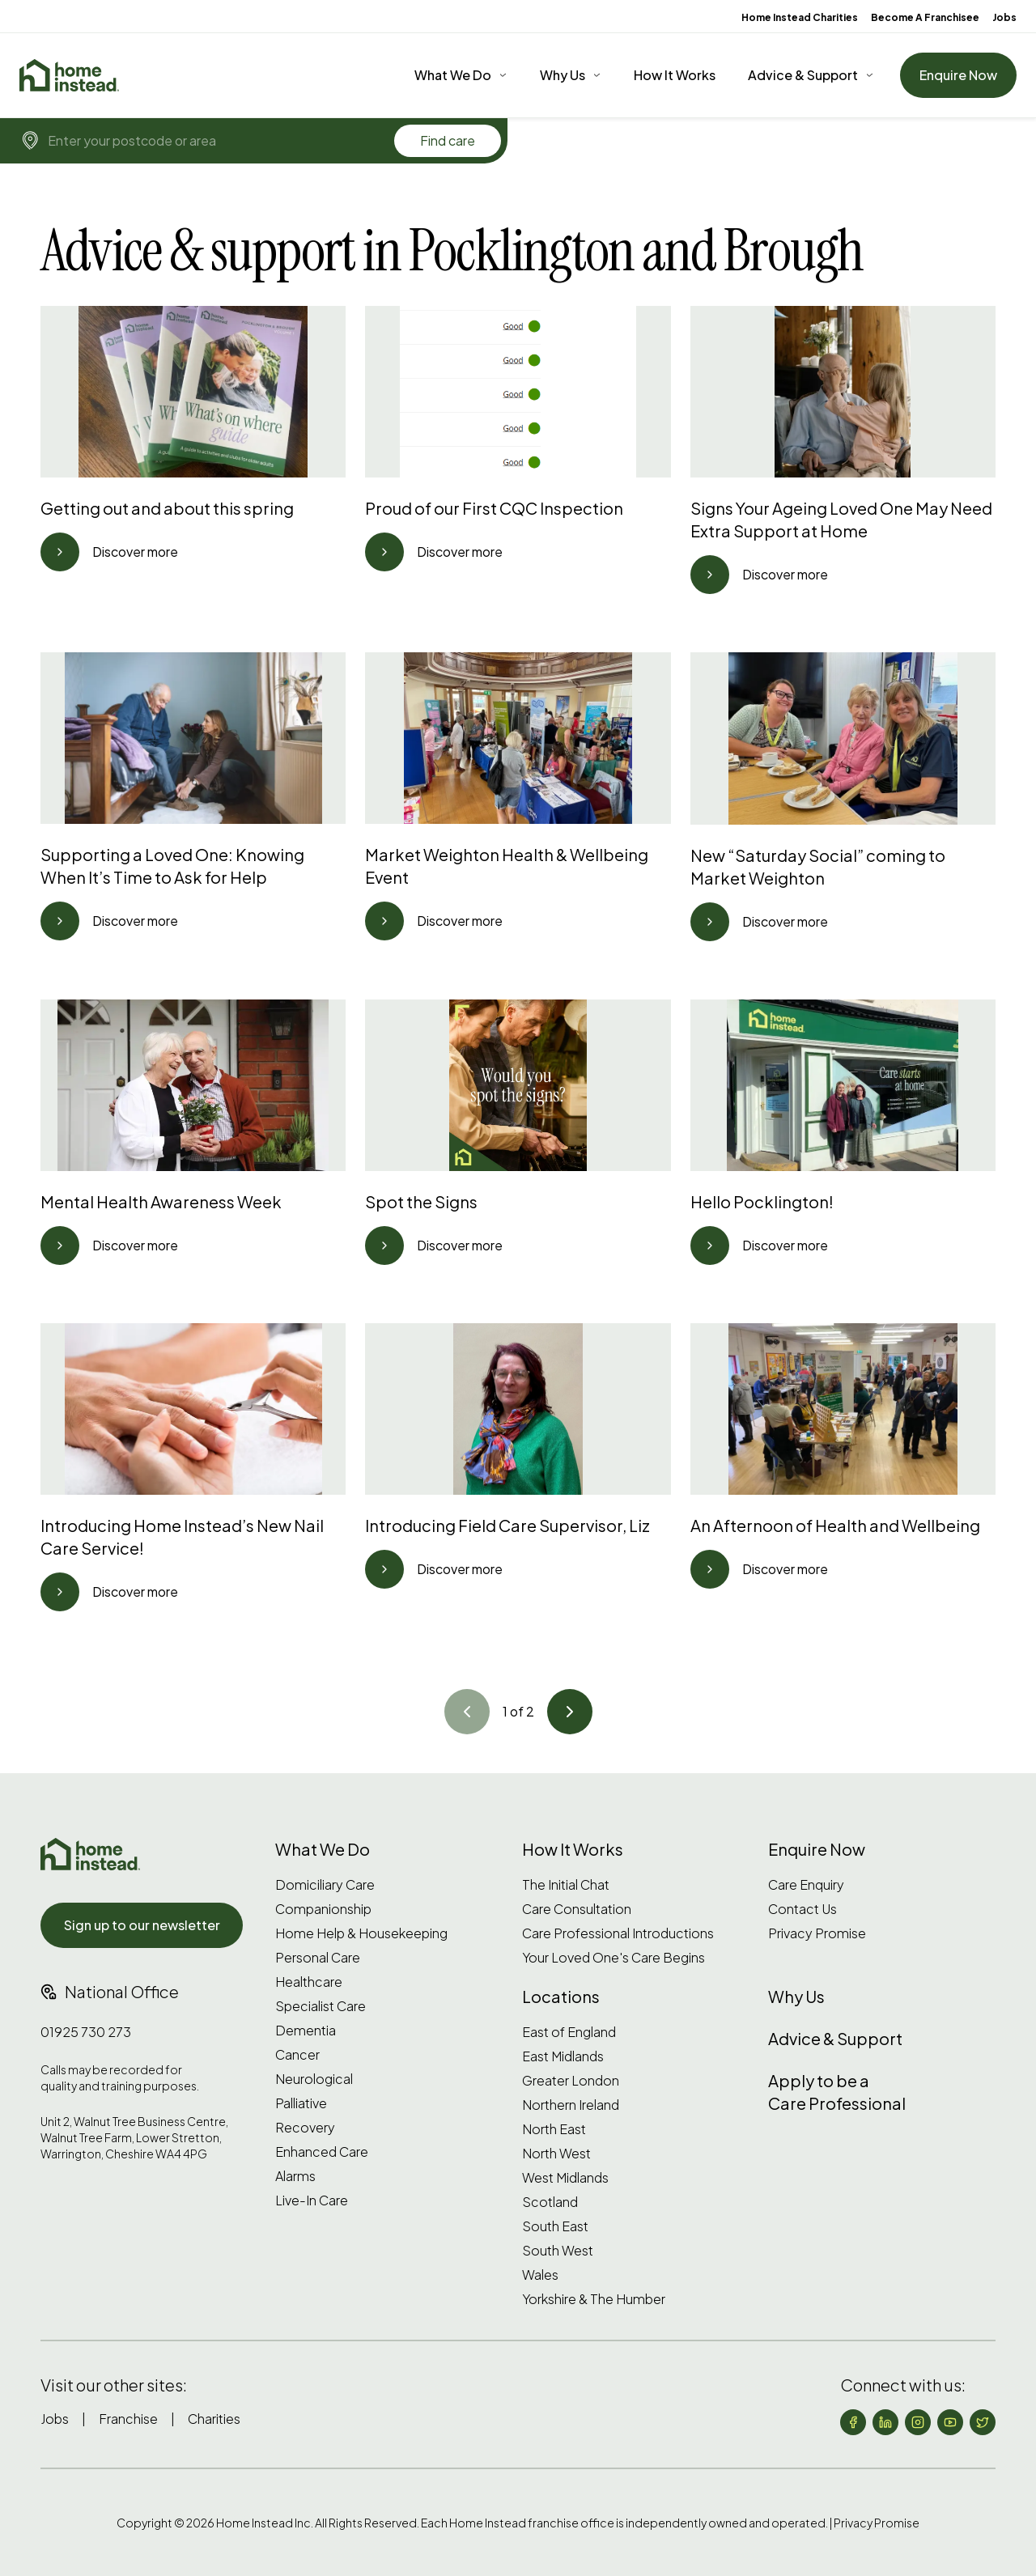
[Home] (69, 75)
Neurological (314, 2079)
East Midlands (563, 2056)
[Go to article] (59, 552)
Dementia (305, 2030)
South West (557, 2251)
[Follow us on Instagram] (918, 2422)
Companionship (323, 1909)
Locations (561, 1996)
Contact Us (802, 1909)
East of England (569, 2032)
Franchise (128, 2418)
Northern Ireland (570, 2105)
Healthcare (308, 1982)
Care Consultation (576, 1909)
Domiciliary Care (325, 1885)
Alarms (295, 2176)
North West (556, 2153)
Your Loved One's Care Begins (613, 1958)
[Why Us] (570, 75)
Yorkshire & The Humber (593, 2299)
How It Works (674, 74)
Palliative (301, 2103)
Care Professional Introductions (618, 1933)
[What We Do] (460, 75)
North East (554, 2129)
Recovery (305, 2128)
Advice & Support (803, 74)
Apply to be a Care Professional (837, 2091)
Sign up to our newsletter (142, 1924)
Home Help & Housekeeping (361, 1933)
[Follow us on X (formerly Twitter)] (983, 2422)
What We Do (452, 74)
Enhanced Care (321, 2152)
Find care (447, 140)
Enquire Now (958, 74)
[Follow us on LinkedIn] (885, 2422)
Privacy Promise (817, 1933)
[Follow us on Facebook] (853, 2422)
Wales (540, 2275)
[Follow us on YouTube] (950, 2422)
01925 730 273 (85, 2031)
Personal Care (317, 1958)
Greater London (570, 2081)
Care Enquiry (806, 1885)
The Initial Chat (565, 1885)
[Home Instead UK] (90, 1854)
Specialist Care (320, 2006)
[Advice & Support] (811, 75)
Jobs (1004, 17)
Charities (214, 2418)
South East (555, 2226)
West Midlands (565, 2178)
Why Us (562, 74)
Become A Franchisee (925, 17)
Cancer (297, 2055)
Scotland (550, 2202)
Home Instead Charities (799, 17)
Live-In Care (311, 2200)
